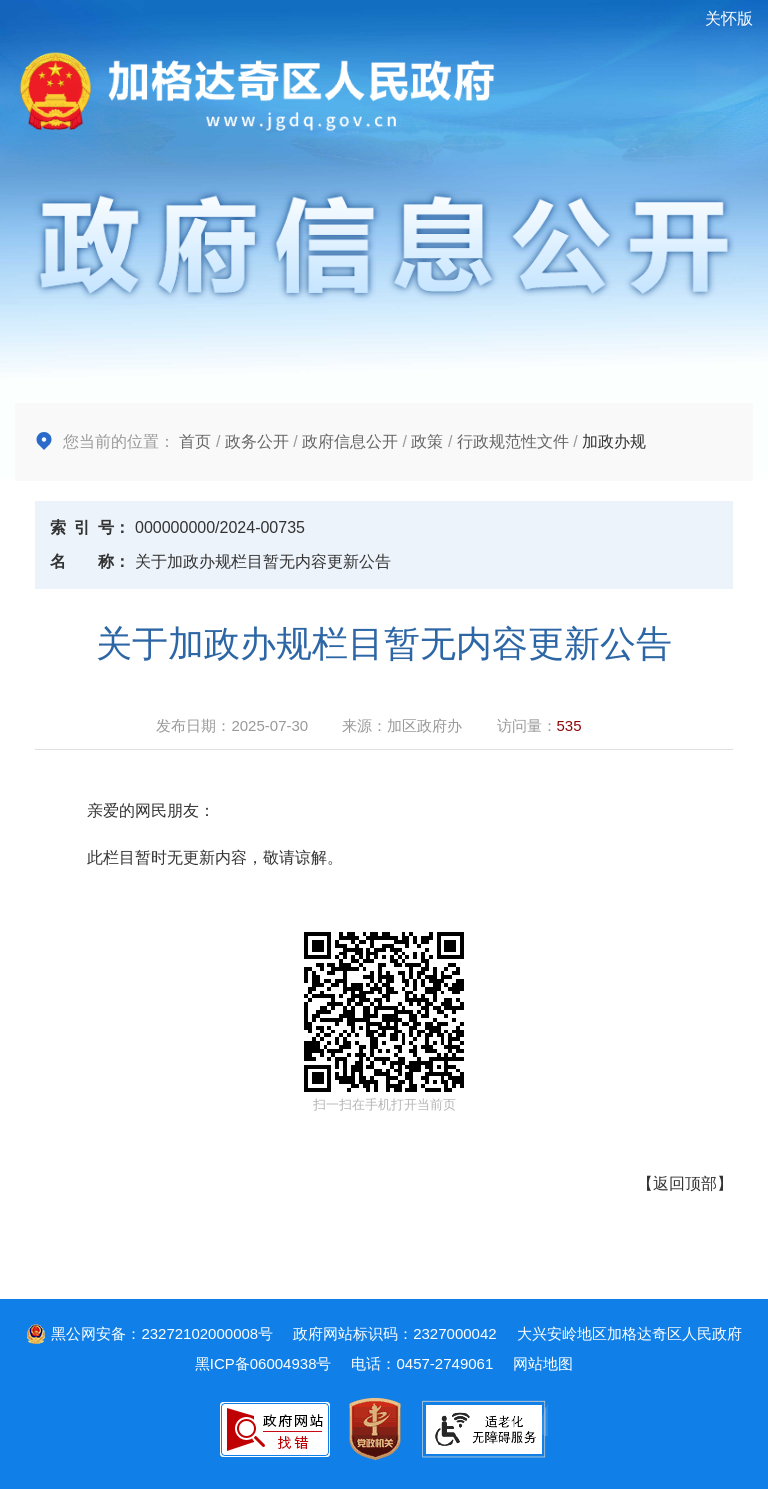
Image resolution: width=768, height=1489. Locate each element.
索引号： (90, 527)
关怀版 (729, 18)
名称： (90, 561)
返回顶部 (685, 1183)
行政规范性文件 (513, 441)
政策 (427, 441)
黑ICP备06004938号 (263, 1363)
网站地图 (543, 1363)
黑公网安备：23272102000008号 (149, 1333)
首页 (195, 441)
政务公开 (257, 441)
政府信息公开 (350, 441)
